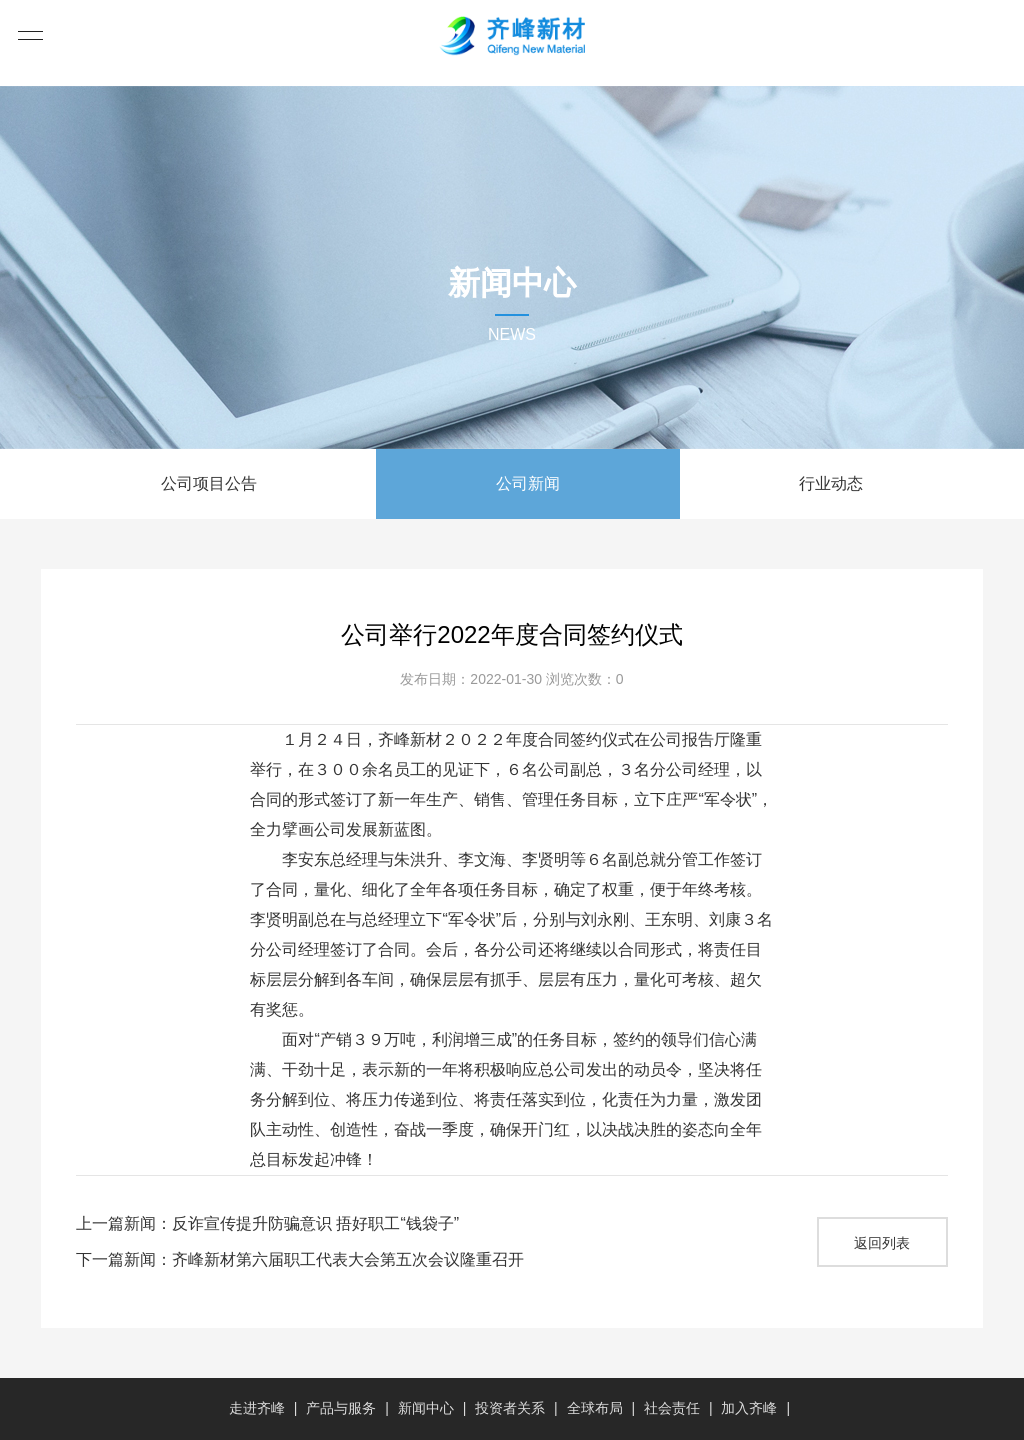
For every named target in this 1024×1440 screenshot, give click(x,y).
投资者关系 (510, 1408)
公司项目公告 (209, 483)
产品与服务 (341, 1408)
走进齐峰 (257, 1408)
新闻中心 (426, 1408)
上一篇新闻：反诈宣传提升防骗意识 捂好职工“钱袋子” (267, 1223)
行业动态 (831, 483)
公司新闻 (528, 483)
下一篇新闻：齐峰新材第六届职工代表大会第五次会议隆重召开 (300, 1259)
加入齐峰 (749, 1408)
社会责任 (672, 1408)
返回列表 (882, 1243)
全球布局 (595, 1408)
